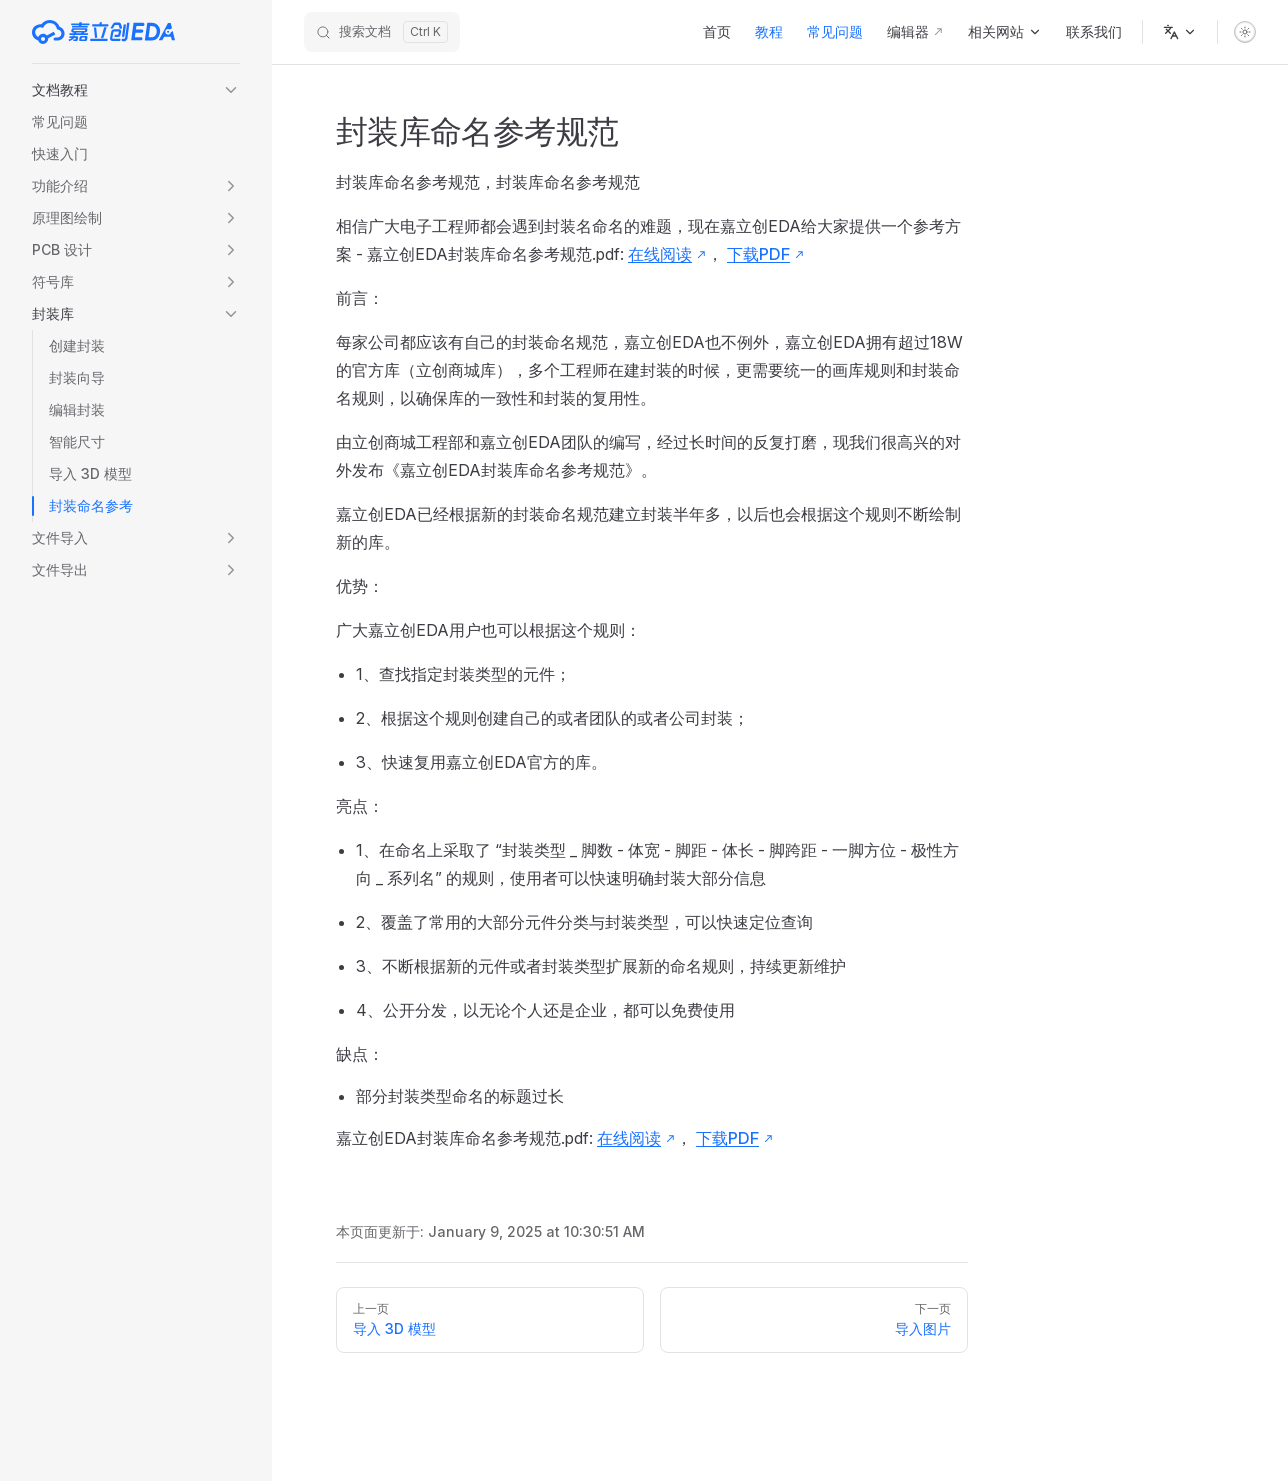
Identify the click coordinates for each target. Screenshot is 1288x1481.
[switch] (1245, 32)
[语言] (1180, 32)
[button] (136, 90)
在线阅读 (660, 254)
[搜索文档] (382, 32)
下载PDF (758, 254)
